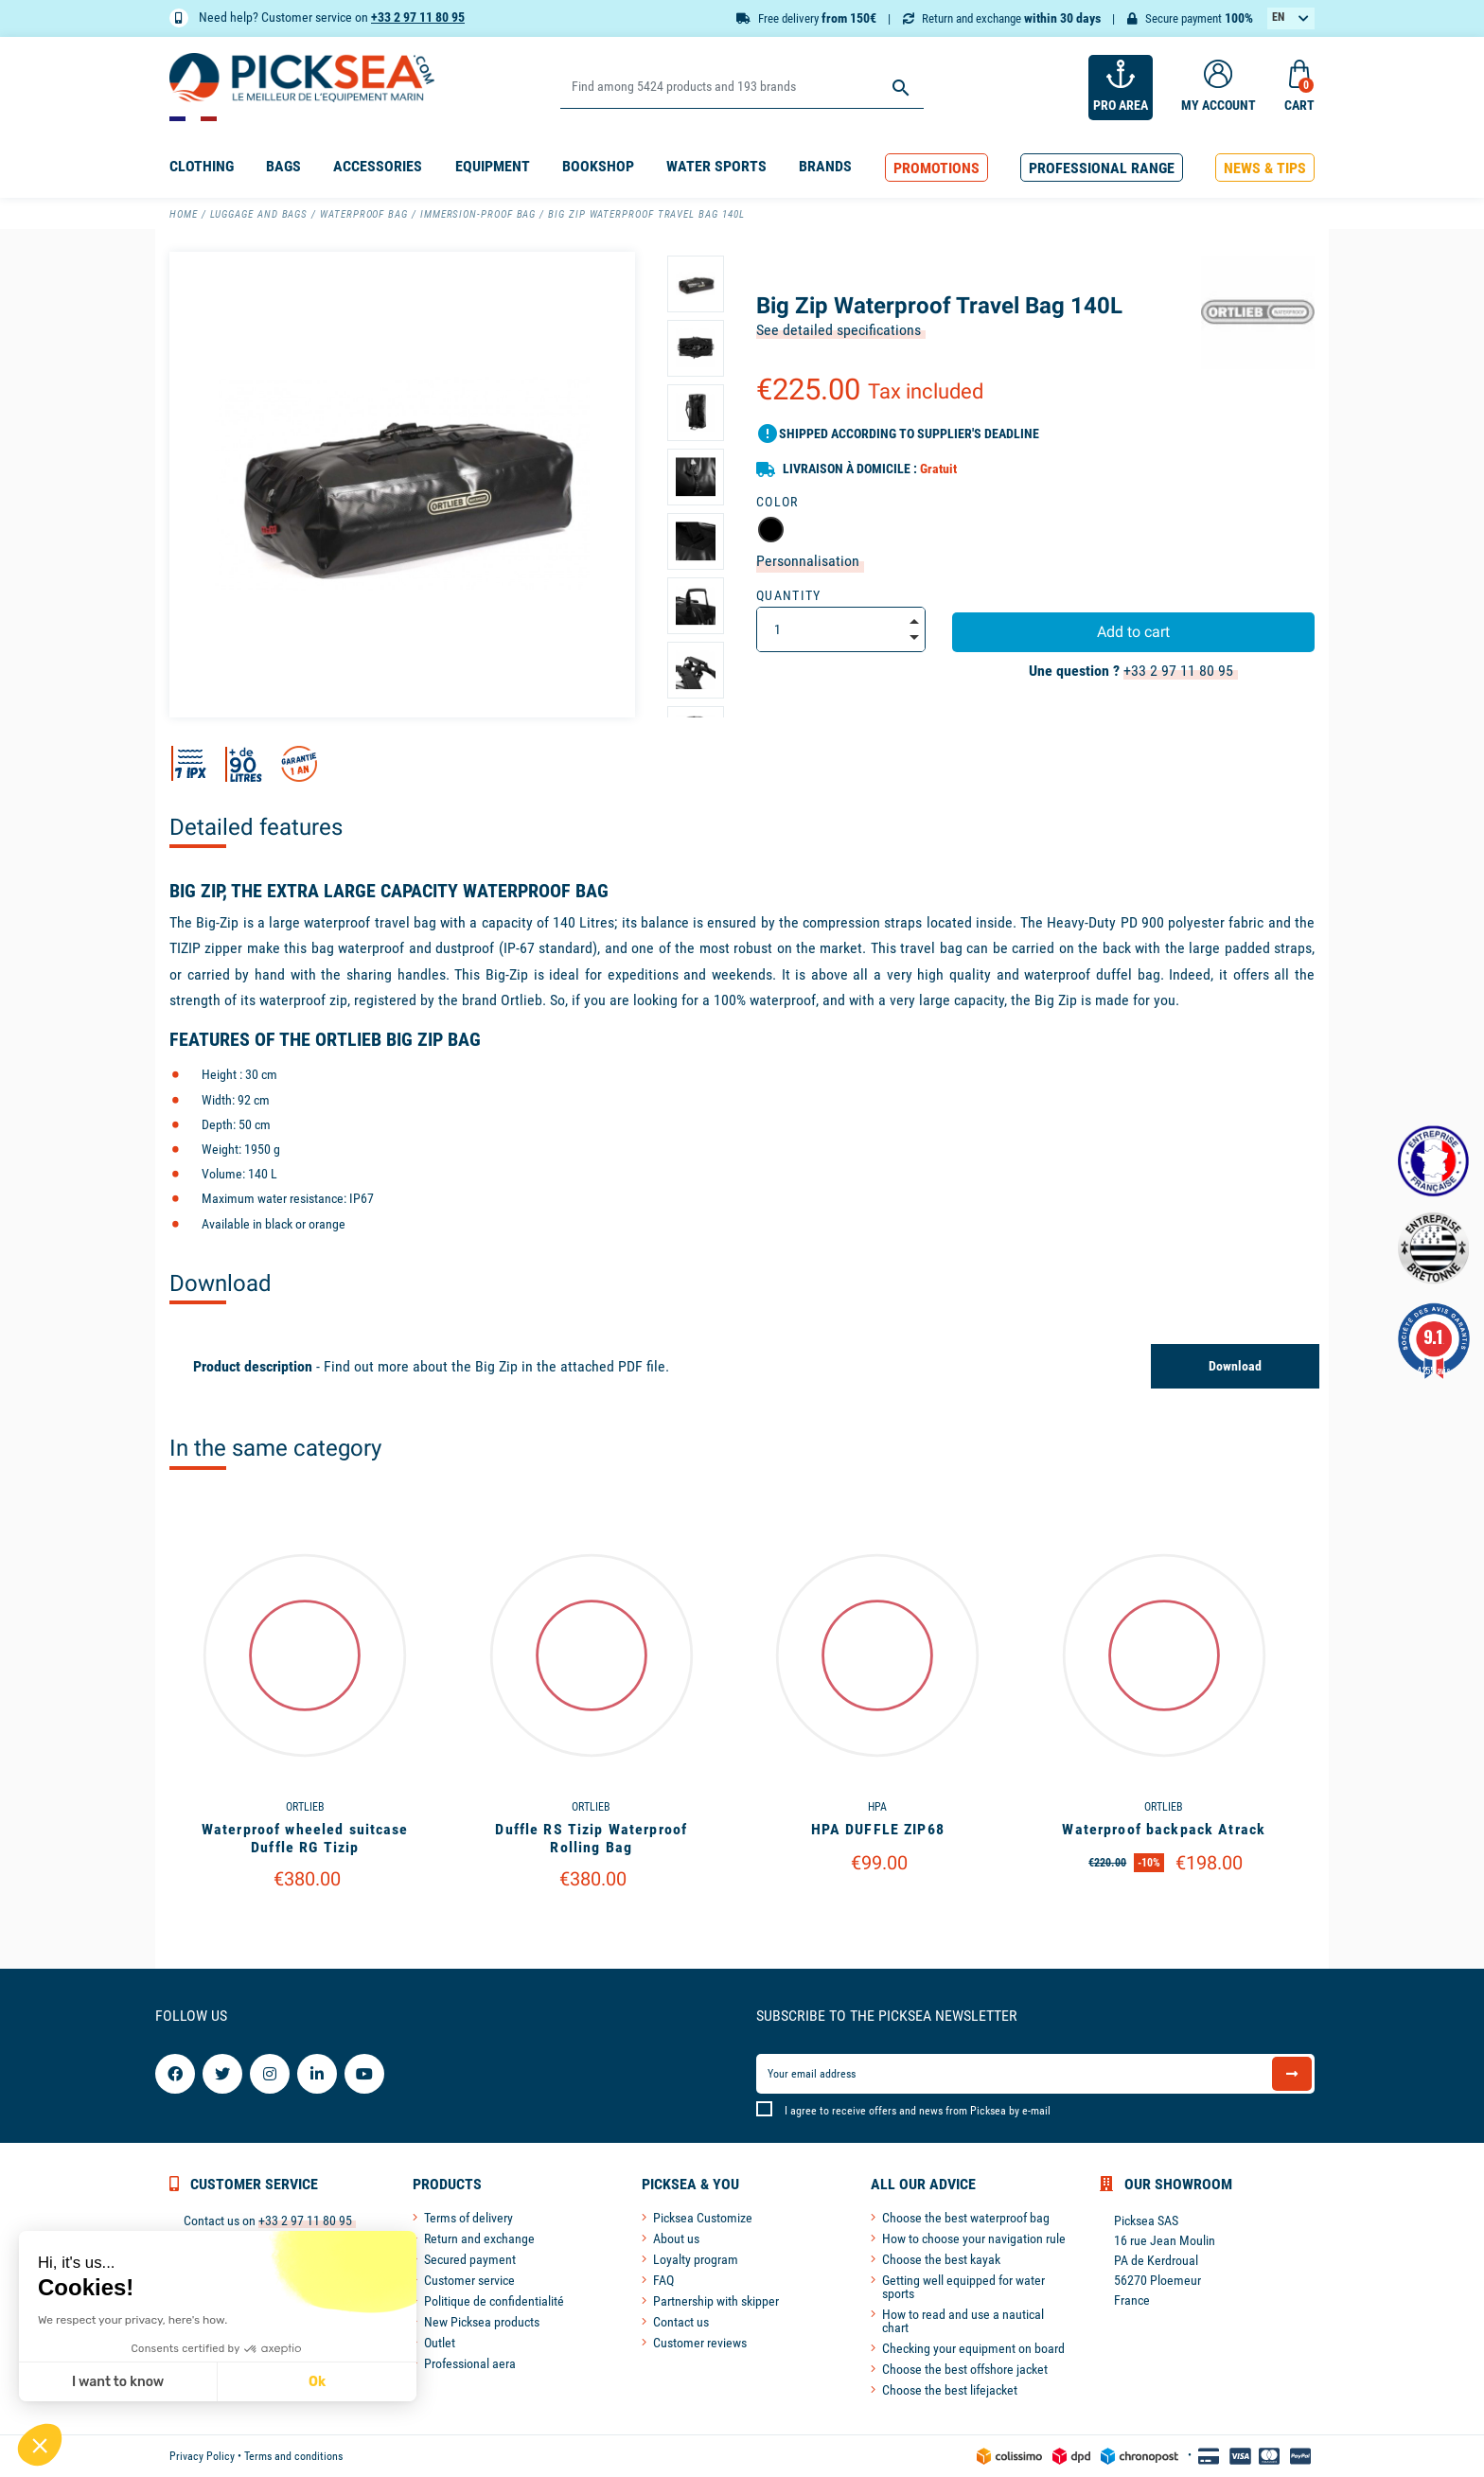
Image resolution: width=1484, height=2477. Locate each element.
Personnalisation (807, 561)
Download (1235, 1365)
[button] (936, 168)
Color (777, 501)
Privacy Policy (202, 2456)
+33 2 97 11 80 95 (418, 17)
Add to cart (1133, 632)
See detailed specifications (838, 330)
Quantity (789, 595)
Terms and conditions (293, 2456)
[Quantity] (841, 629)
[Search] (741, 87)
